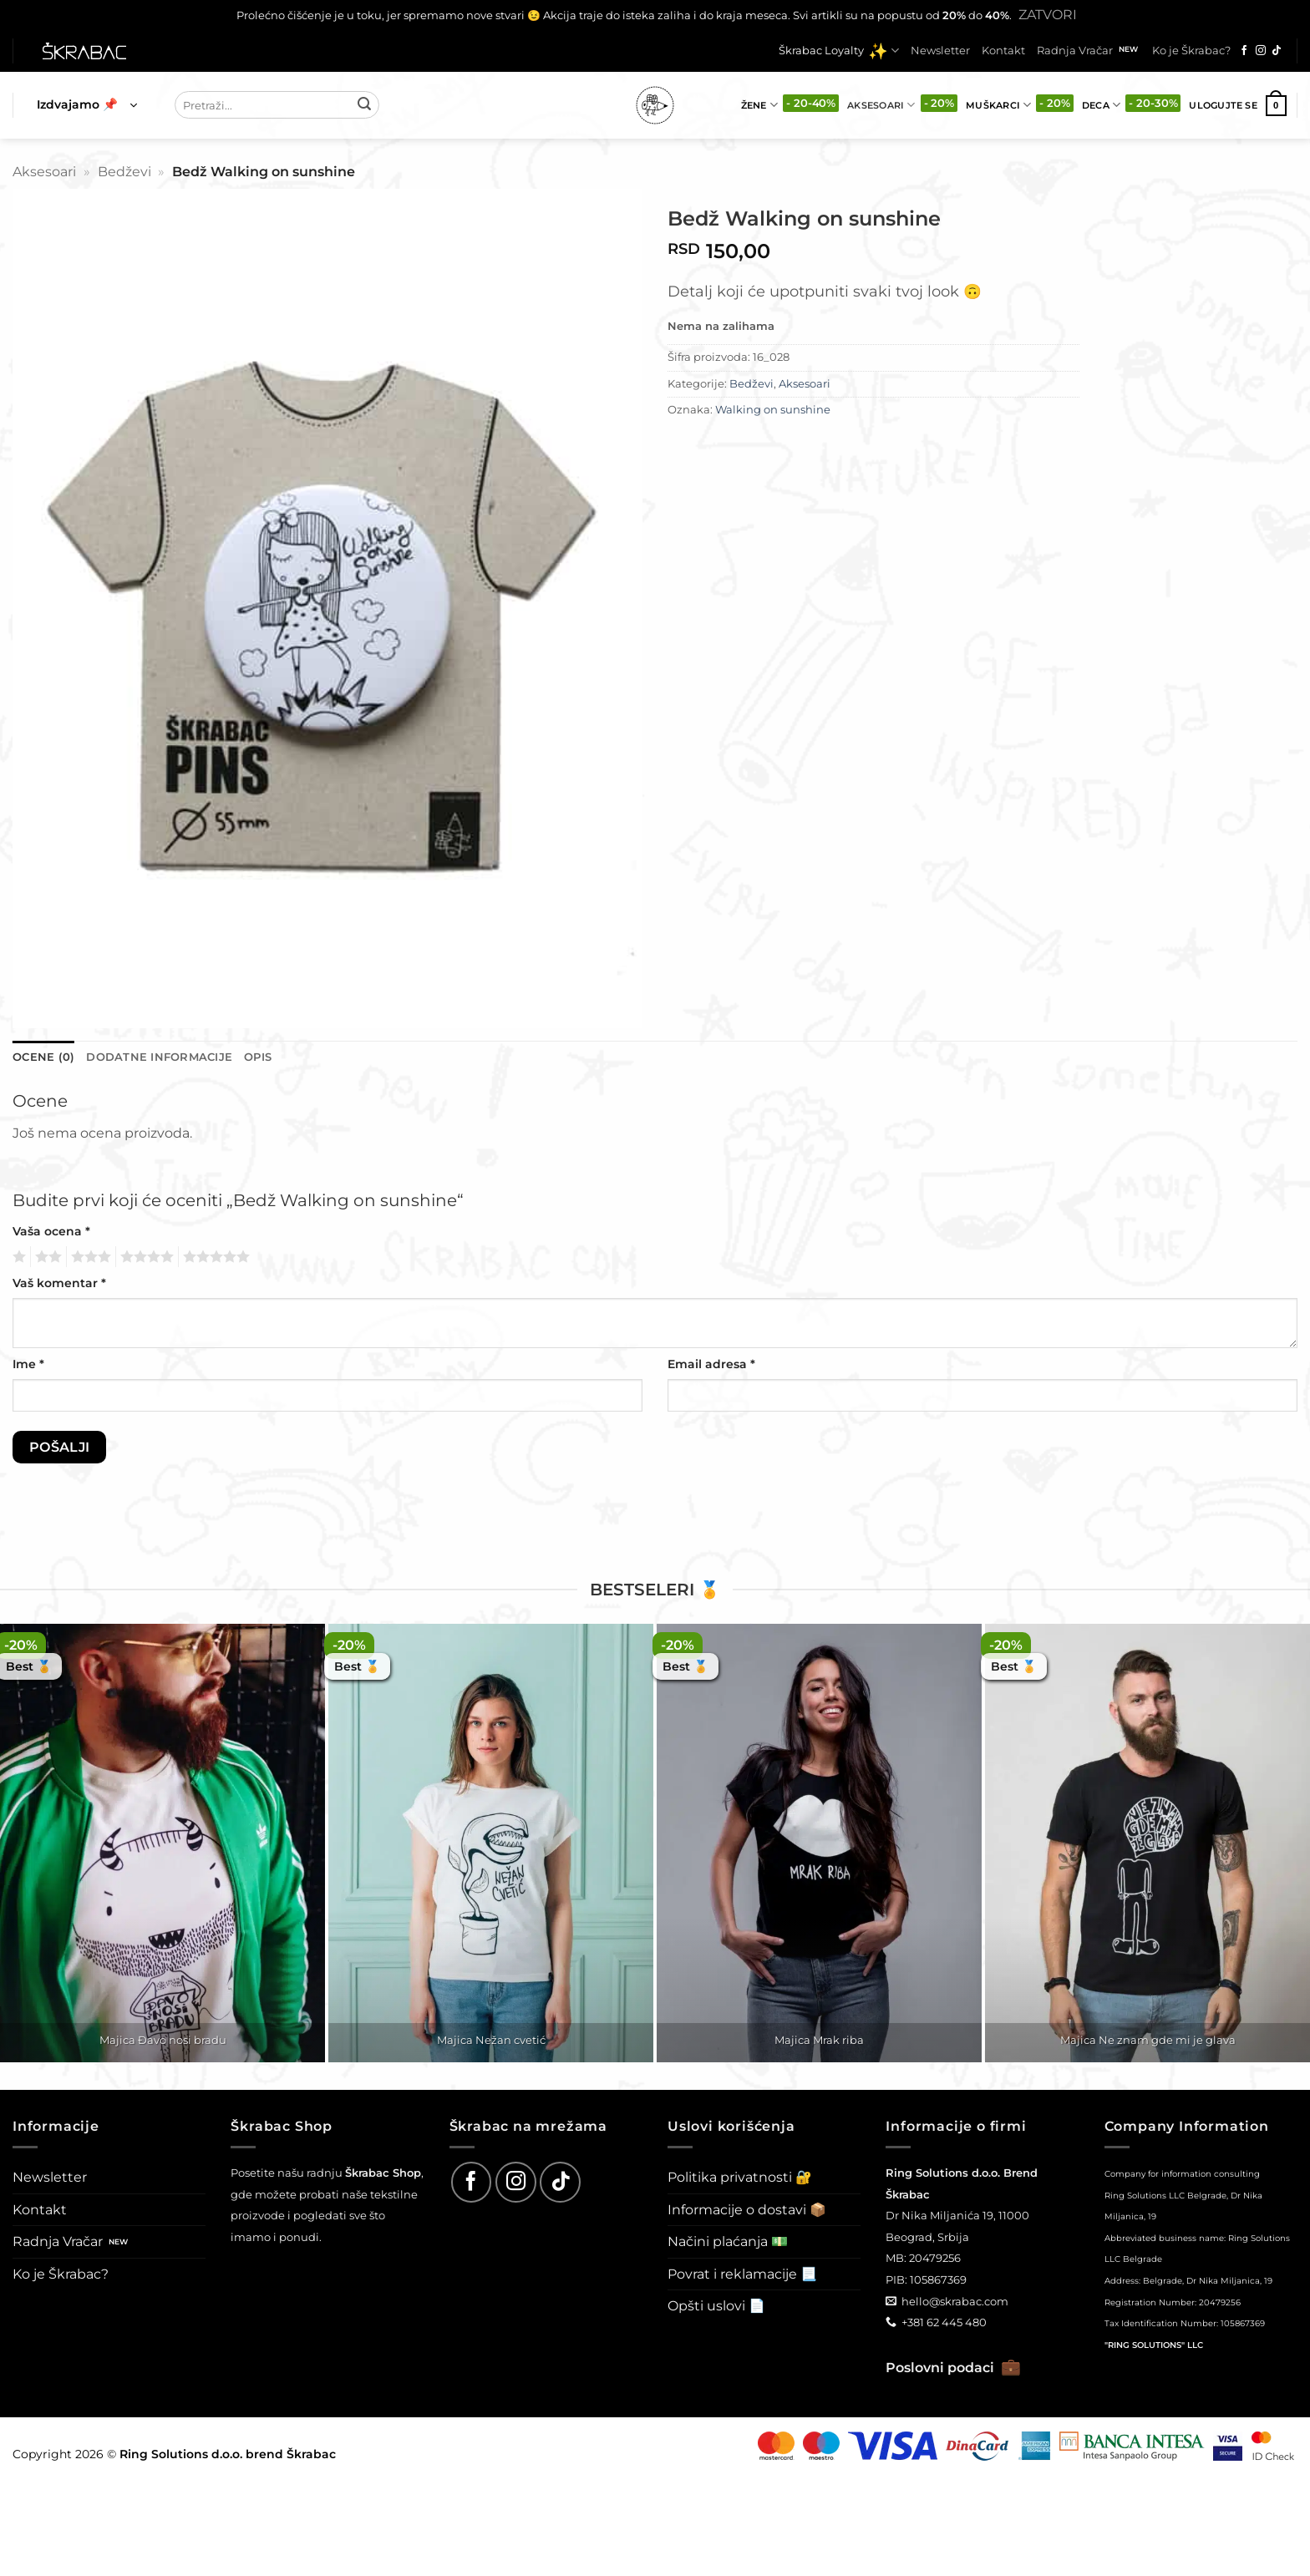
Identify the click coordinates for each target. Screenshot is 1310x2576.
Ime (28, 1364)
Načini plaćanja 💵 (728, 2241)
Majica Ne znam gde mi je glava (1148, 2039)
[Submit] (364, 105)
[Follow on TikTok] (1277, 51)
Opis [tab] (258, 1057)
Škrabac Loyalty (839, 51)
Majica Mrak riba (819, 2039)
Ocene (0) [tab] (43, 1057)
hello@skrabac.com (954, 2301)
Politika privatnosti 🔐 (740, 2177)
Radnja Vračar (1075, 50)
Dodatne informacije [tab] (159, 1057)
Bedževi (124, 172)
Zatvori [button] (1047, 15)
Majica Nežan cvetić (491, 2039)
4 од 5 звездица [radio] (144, 1257)
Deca (1101, 105)
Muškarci (998, 105)
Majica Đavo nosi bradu (162, 2039)
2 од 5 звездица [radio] (46, 1257)
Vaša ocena (51, 1231)
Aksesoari (881, 105)
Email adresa (711, 1364)
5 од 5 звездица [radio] (214, 1257)
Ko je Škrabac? (1191, 50)
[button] (87, 105)
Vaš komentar (59, 1283)
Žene (759, 105)
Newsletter (940, 50)
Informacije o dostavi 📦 (747, 2210)
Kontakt (1003, 50)
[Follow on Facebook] (1244, 51)
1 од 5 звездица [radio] (17, 1257)
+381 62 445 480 (944, 2322)
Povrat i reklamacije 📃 (742, 2274)
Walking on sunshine (772, 409)
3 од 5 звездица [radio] (88, 1257)
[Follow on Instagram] (1261, 51)
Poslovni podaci (953, 2368)
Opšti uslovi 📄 (716, 2306)
